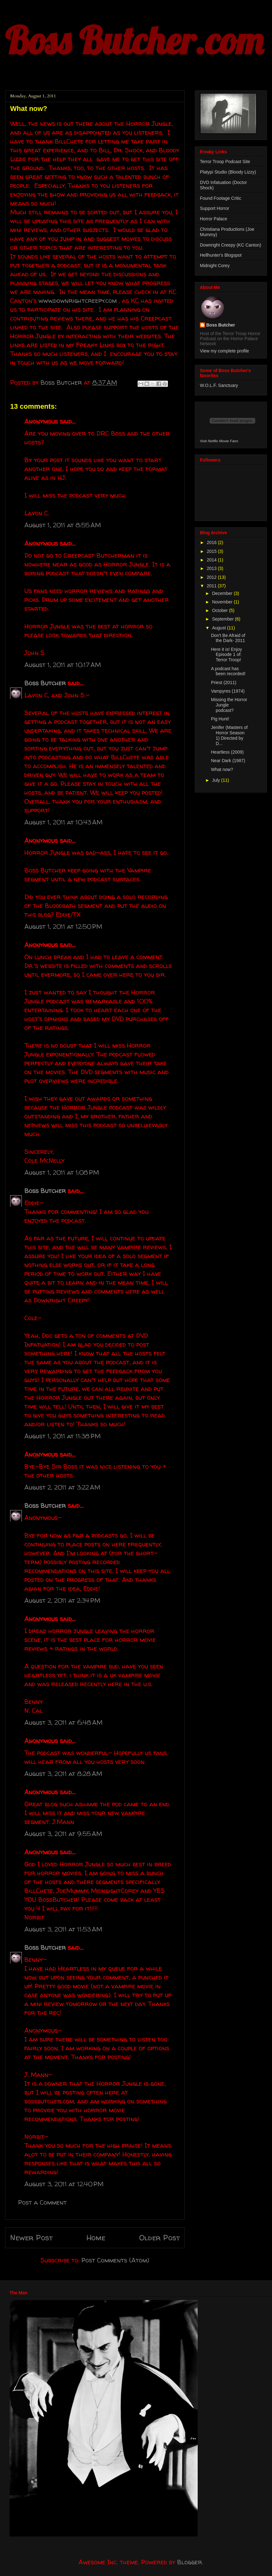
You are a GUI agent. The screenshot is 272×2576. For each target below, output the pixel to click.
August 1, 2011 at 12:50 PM (63, 926)
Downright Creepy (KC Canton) (230, 245)
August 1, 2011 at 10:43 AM (63, 822)
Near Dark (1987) (228, 760)
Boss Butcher (45, 683)
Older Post (159, 2237)
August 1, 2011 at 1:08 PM (61, 1172)
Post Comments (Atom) (115, 2260)
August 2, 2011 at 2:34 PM (62, 1600)
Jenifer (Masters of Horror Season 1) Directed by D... (229, 735)
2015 (212, 551)
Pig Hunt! (220, 718)
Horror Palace (213, 218)
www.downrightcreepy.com (78, 300)
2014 (212, 559)
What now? (222, 769)
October (220, 610)
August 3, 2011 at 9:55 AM (63, 1833)
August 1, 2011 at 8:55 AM (62, 525)
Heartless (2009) (227, 752)
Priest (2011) (223, 682)
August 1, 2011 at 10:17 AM (62, 664)
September (223, 618)
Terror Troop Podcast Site (225, 161)
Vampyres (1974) (227, 691)
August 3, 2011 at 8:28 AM (63, 1773)
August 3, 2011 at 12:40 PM (63, 2184)
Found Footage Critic (220, 198)
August (219, 627)
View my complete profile (224, 350)
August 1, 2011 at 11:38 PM (62, 1436)
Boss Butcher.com (134, 40)
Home (95, 2237)
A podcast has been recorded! (228, 671)
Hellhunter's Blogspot (221, 255)
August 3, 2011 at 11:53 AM (63, 1929)
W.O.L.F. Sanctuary (219, 385)
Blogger (189, 2562)
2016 (212, 542)
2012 (212, 577)
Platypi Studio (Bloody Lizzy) (228, 171)
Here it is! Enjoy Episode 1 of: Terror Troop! (226, 655)
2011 (212, 585)
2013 (212, 568)
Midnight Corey (215, 265)
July (216, 780)
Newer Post (31, 2237)
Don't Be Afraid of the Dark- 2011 (228, 638)
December (222, 593)
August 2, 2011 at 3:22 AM (62, 1487)
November (222, 601)
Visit (219, 441)
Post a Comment (42, 2202)
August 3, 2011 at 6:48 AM (63, 1722)
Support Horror (214, 208)
